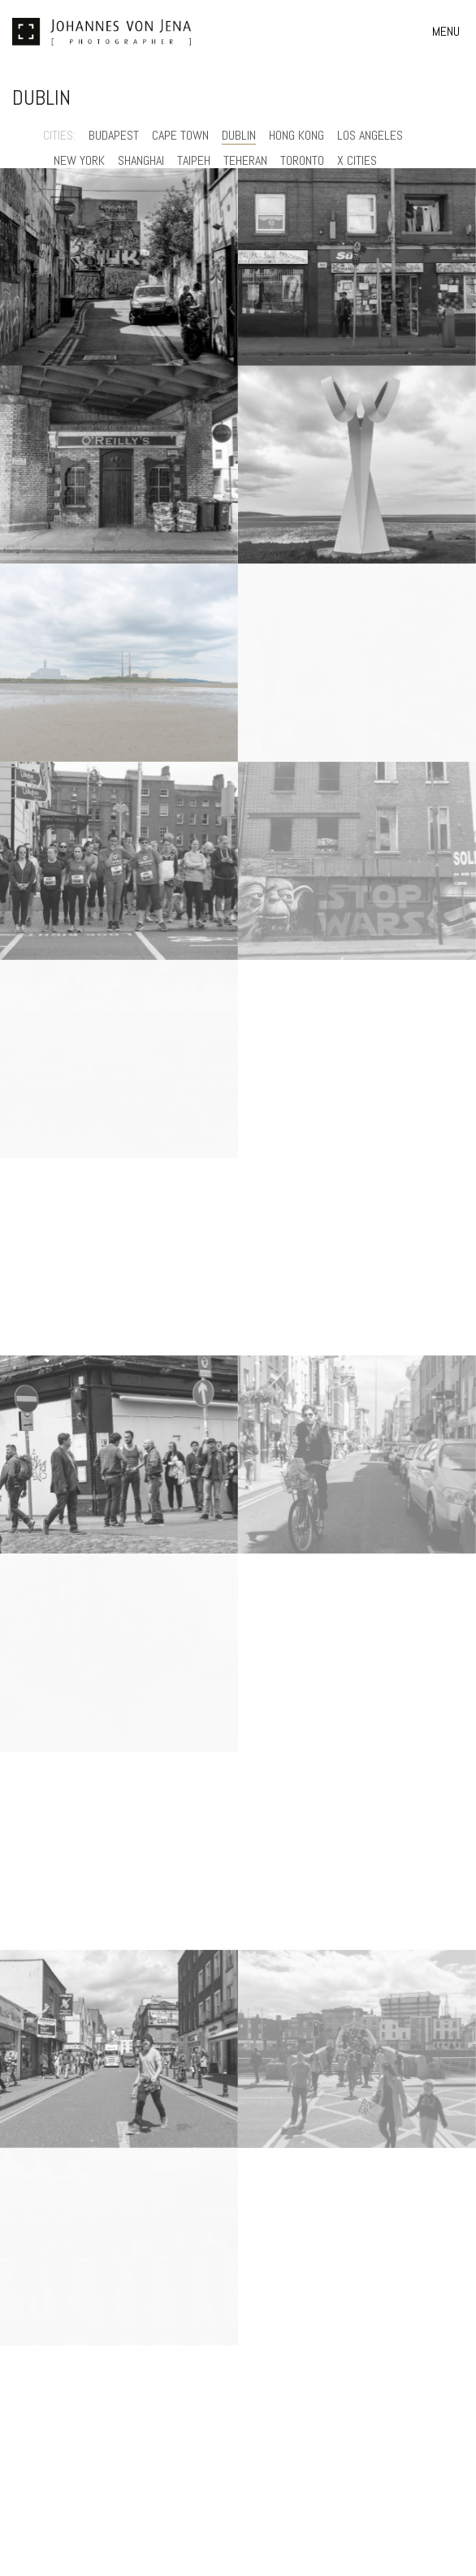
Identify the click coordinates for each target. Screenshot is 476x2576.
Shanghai (141, 160)
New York (79, 160)
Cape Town (180, 135)
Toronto (302, 160)
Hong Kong (296, 135)
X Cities (357, 160)
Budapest (114, 135)
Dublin (239, 135)
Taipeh (193, 160)
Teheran (245, 160)
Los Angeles (370, 135)
